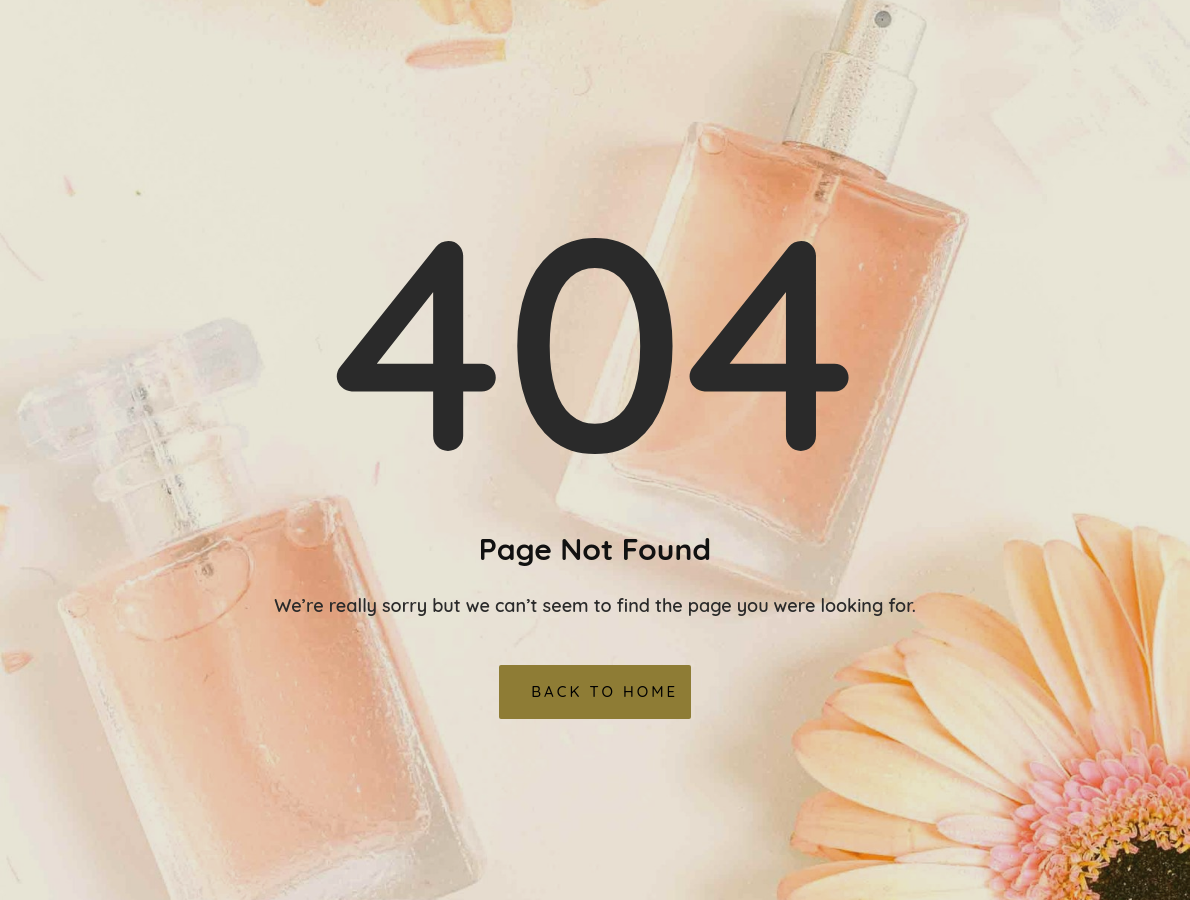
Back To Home (604, 691)
